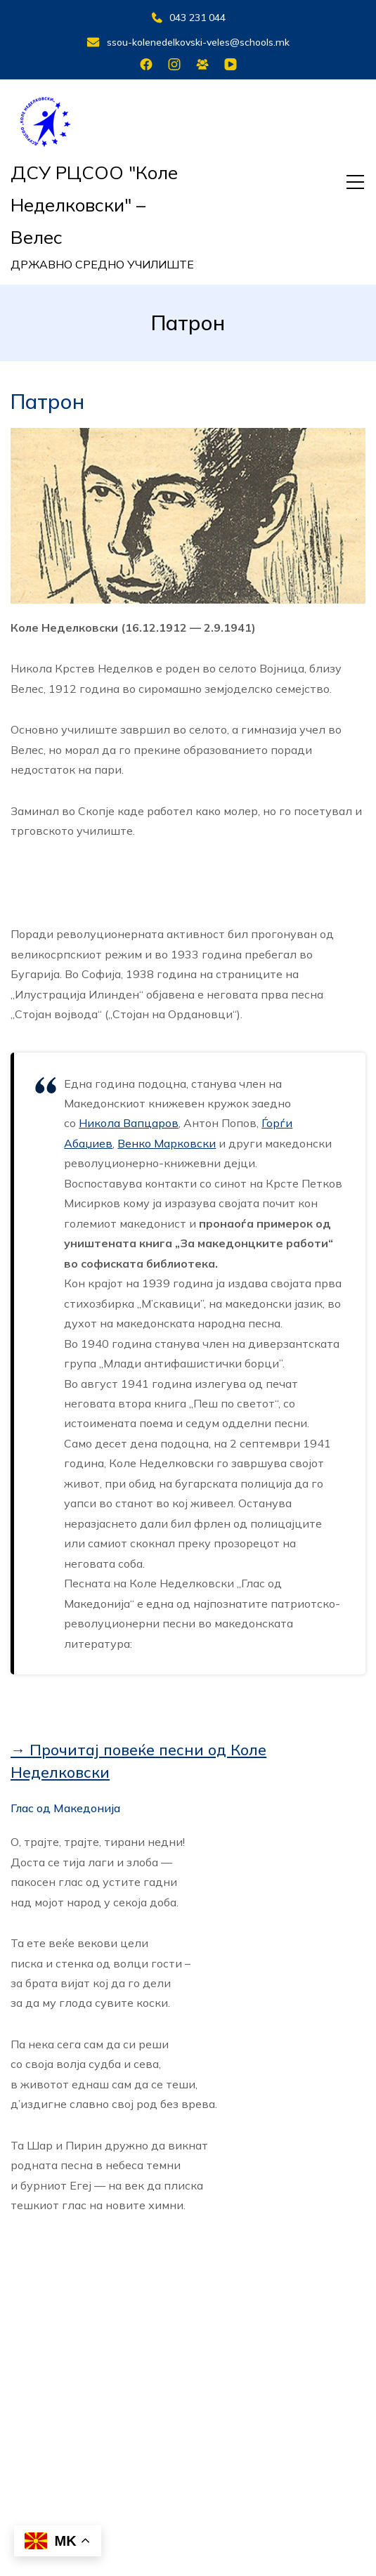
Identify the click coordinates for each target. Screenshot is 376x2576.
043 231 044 (188, 17)
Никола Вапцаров (129, 1123)
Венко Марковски (166, 1143)
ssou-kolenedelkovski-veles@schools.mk (188, 42)
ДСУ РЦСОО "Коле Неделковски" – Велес (94, 205)
